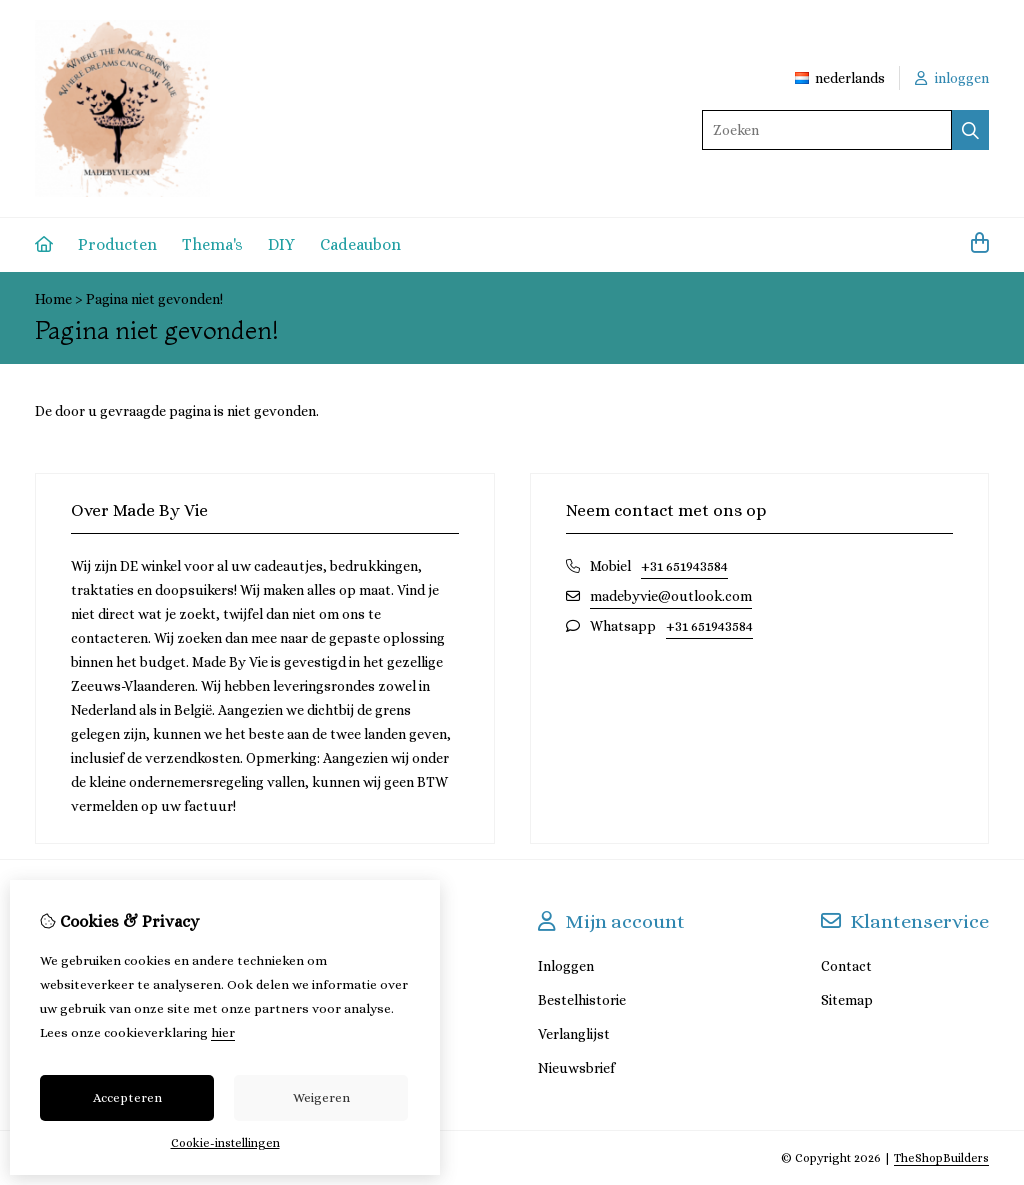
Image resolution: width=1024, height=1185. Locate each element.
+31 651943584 (684, 566)
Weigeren (321, 1097)
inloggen (952, 78)
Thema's (212, 244)
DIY (281, 244)
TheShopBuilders (941, 1158)
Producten (117, 244)
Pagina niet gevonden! (154, 299)
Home (53, 299)
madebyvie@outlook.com (671, 596)
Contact (846, 966)
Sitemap (847, 1000)
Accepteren (127, 1097)
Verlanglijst (574, 1034)
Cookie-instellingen (225, 1143)
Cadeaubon (360, 244)
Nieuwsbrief (576, 1068)
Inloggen (566, 966)
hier (223, 1032)
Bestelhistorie (582, 1000)
